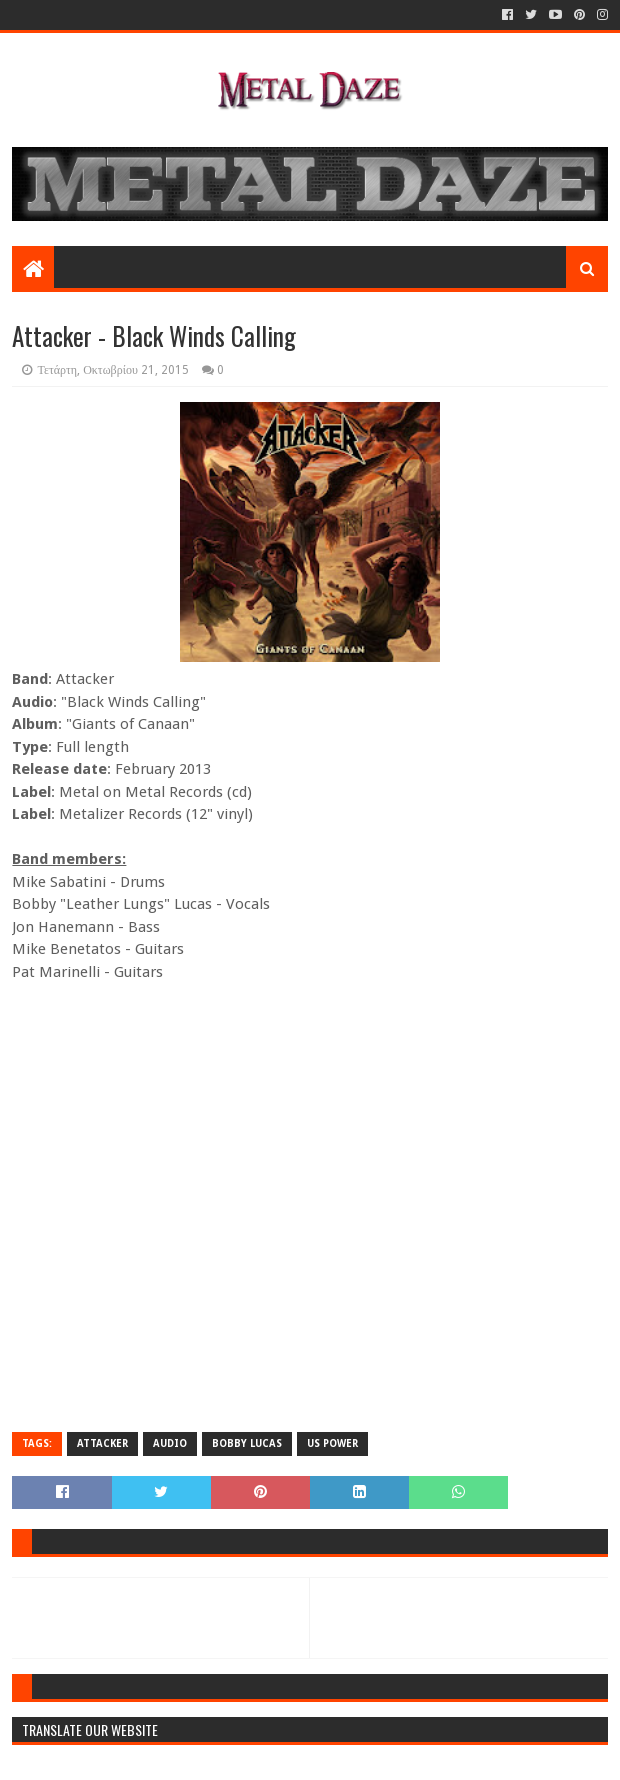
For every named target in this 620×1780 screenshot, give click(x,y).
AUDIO (170, 1443)
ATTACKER (102, 1443)
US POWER (332, 1443)
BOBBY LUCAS (247, 1443)
